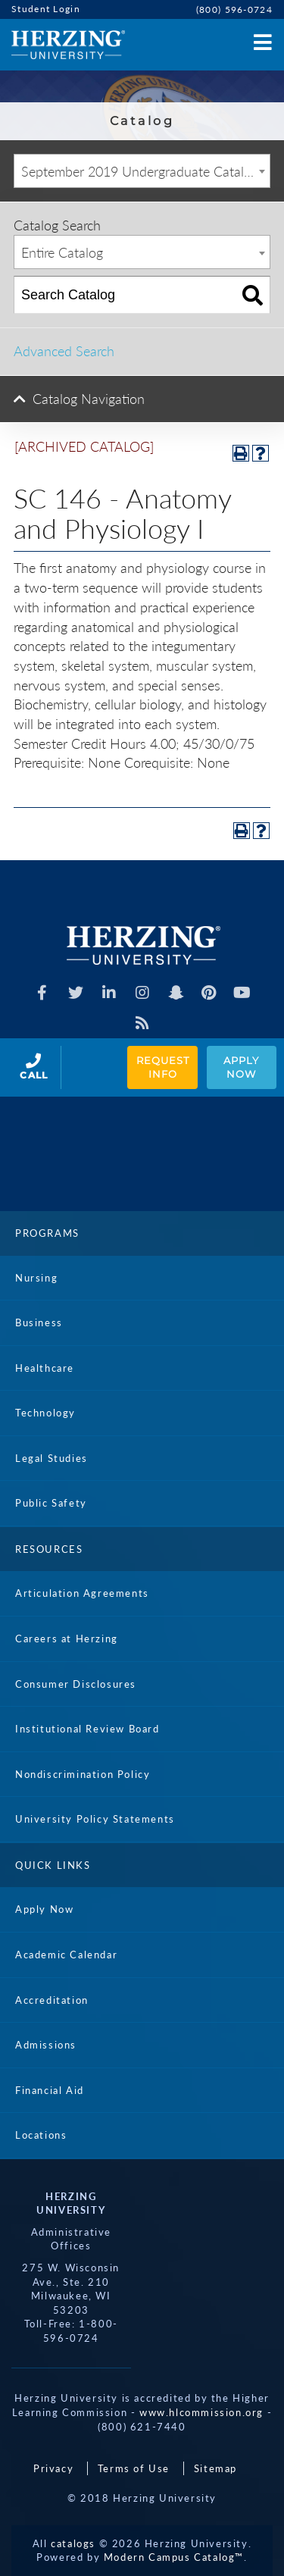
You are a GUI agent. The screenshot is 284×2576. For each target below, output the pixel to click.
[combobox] (142, 171)
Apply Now (242, 1067)
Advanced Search (64, 351)
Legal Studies (51, 1458)
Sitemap (215, 2468)
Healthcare (44, 1368)
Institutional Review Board (87, 1729)
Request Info (164, 1067)
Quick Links (53, 1865)
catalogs (73, 2543)
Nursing (36, 1278)
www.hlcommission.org (201, 2412)
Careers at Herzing (66, 1638)
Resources (49, 1549)
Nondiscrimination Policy (82, 1774)
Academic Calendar (66, 1954)
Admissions (45, 2045)
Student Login (45, 8)
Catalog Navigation (89, 398)
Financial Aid (49, 2090)
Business (39, 1322)
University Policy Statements (95, 1819)
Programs (47, 1233)
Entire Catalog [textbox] (62, 252)
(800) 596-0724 (234, 9)
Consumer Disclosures (75, 1684)
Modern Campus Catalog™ (174, 2557)
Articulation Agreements (82, 1593)
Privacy (53, 2468)
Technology (45, 1413)
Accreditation (52, 2000)
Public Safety (51, 1503)
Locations (41, 2135)
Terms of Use (134, 2468)
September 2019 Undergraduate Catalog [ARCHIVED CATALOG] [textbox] (145, 171)
